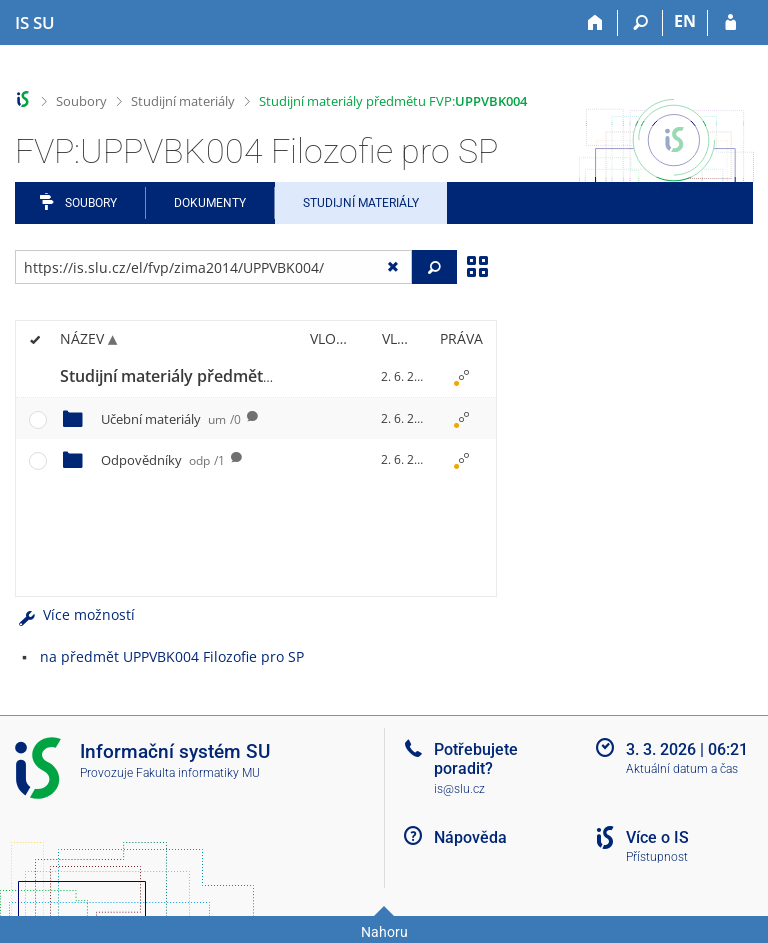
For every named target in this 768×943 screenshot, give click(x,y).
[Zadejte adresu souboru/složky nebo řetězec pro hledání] (213, 267)
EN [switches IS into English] (685, 21)
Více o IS (657, 837)
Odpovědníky (163, 460)
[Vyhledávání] (640, 23)
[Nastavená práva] (461, 377)
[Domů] (595, 23)
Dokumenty (210, 203)
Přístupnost (657, 857)
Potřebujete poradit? (476, 759)
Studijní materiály (183, 101)
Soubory (81, 101)
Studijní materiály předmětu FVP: (393, 101)
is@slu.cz (459, 789)
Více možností (75, 614)
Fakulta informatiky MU (198, 773)
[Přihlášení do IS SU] (730, 23)
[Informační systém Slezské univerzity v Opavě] (35, 23)
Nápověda (470, 837)
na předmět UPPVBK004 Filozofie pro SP (172, 656)
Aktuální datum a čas (682, 769)
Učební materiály (171, 419)
